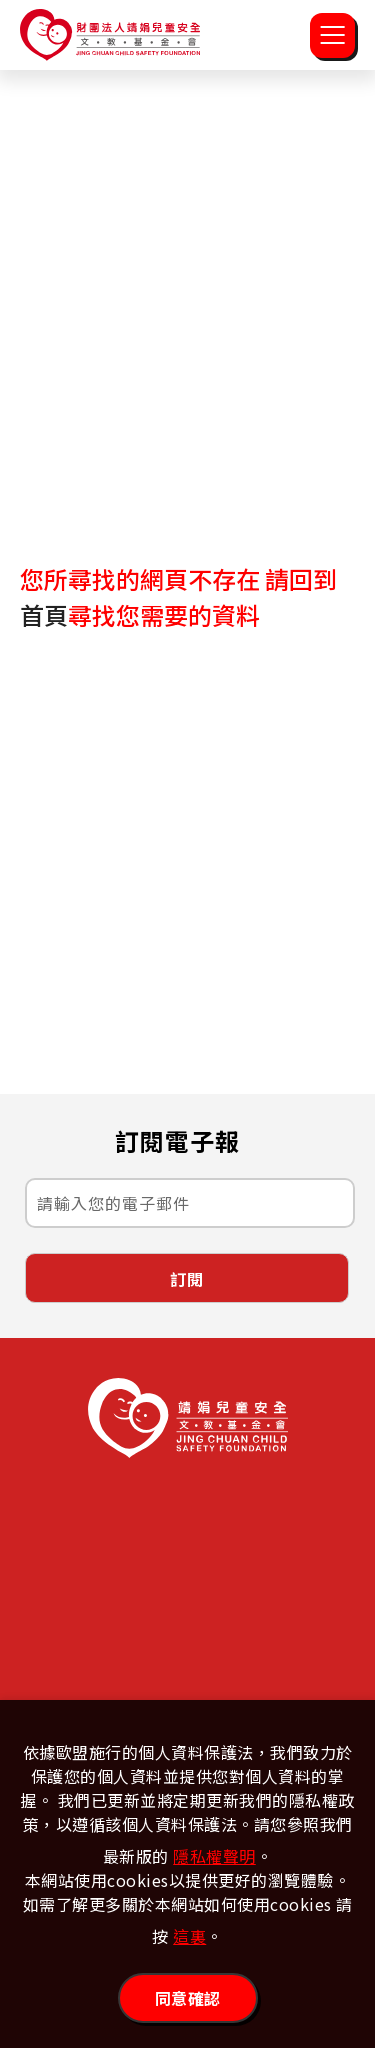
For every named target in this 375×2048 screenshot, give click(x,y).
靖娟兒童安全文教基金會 (110, 35)
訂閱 (187, 1279)
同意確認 (188, 1998)
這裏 (189, 1936)
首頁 (44, 614)
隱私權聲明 (214, 1856)
